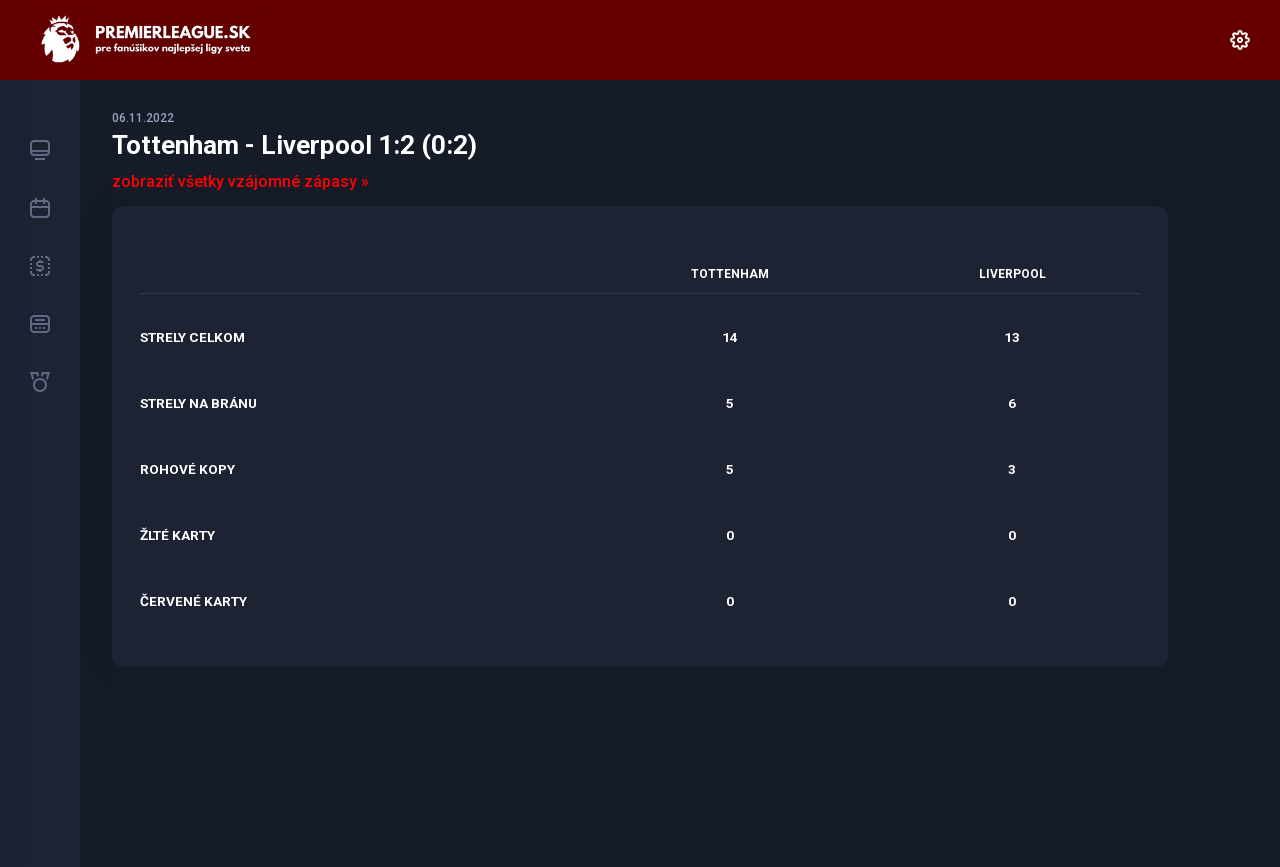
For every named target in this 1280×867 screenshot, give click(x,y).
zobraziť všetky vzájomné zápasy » (240, 181)
